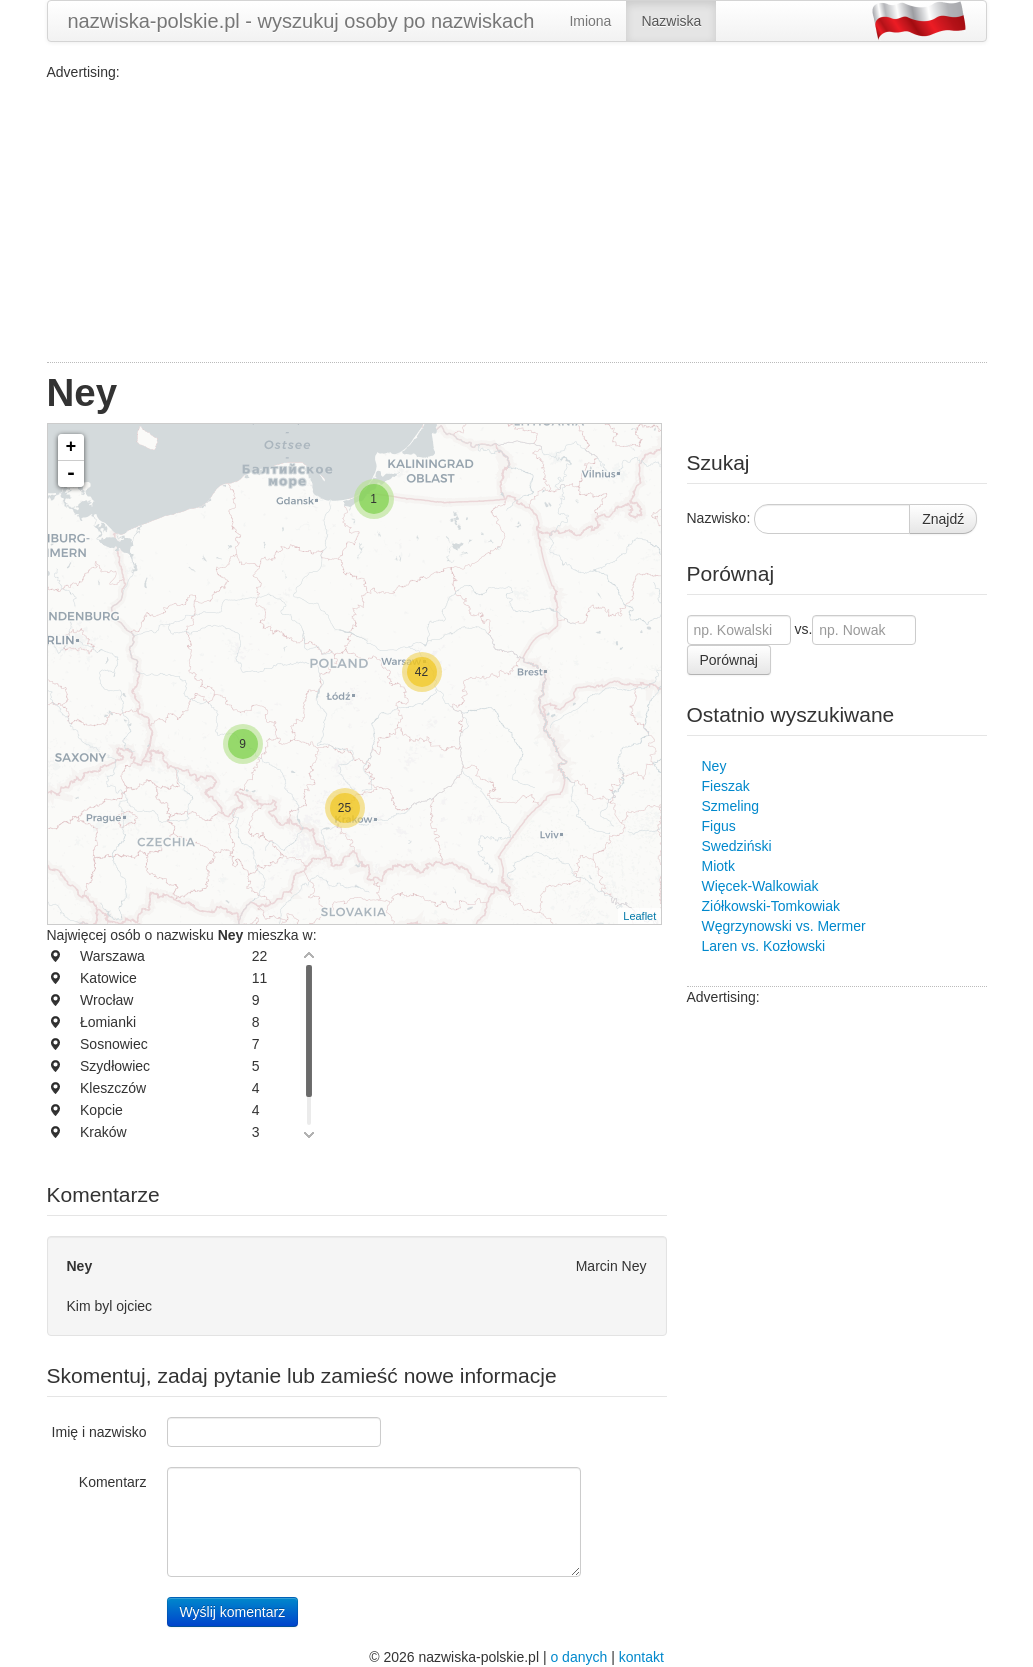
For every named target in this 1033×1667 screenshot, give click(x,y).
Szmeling (731, 806)
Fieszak (726, 786)
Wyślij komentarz (233, 1612)
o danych (578, 1657)
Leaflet (639, 916)
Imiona (590, 21)
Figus (719, 826)
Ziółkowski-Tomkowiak (771, 906)
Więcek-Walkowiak (760, 886)
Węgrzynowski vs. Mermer (784, 926)
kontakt (641, 1657)
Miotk (718, 866)
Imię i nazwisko (99, 1432)
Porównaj (729, 660)
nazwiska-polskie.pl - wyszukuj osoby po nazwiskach (301, 21)
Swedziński (737, 846)
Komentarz (113, 1482)
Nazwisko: (719, 518)
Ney (714, 766)
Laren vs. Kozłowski (764, 946)
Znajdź (943, 519)
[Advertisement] (517, 222)
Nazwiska (671, 21)
